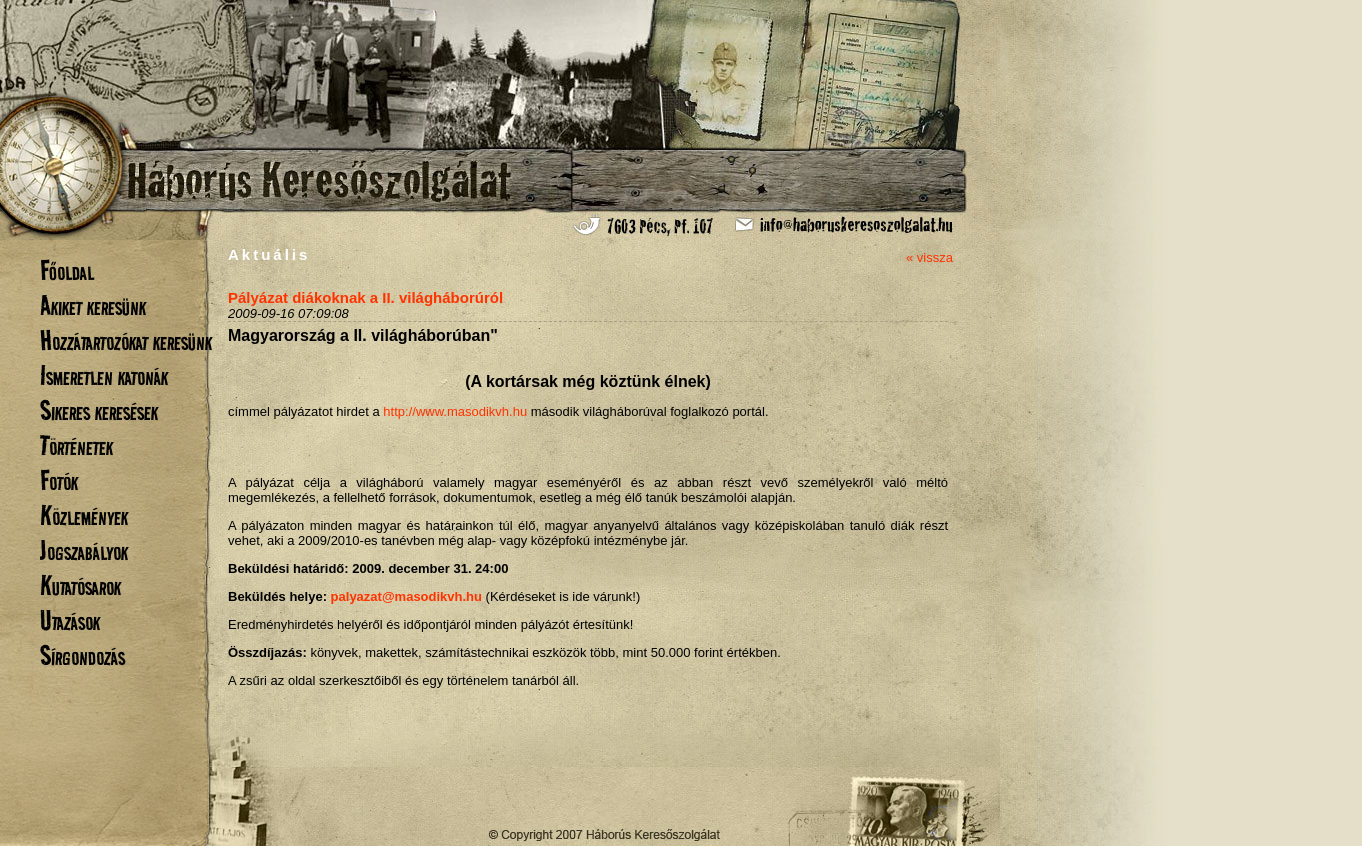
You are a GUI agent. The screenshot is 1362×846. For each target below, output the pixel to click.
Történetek (76, 445)
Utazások (70, 620)
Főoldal (67, 270)
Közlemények (84, 515)
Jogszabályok (84, 550)
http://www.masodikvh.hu (455, 411)
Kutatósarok (80, 585)
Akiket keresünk (93, 305)
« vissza (929, 257)
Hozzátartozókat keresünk (126, 340)
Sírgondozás (82, 655)
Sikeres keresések (99, 410)
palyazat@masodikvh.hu (406, 596)
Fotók (59, 480)
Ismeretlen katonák (104, 375)
